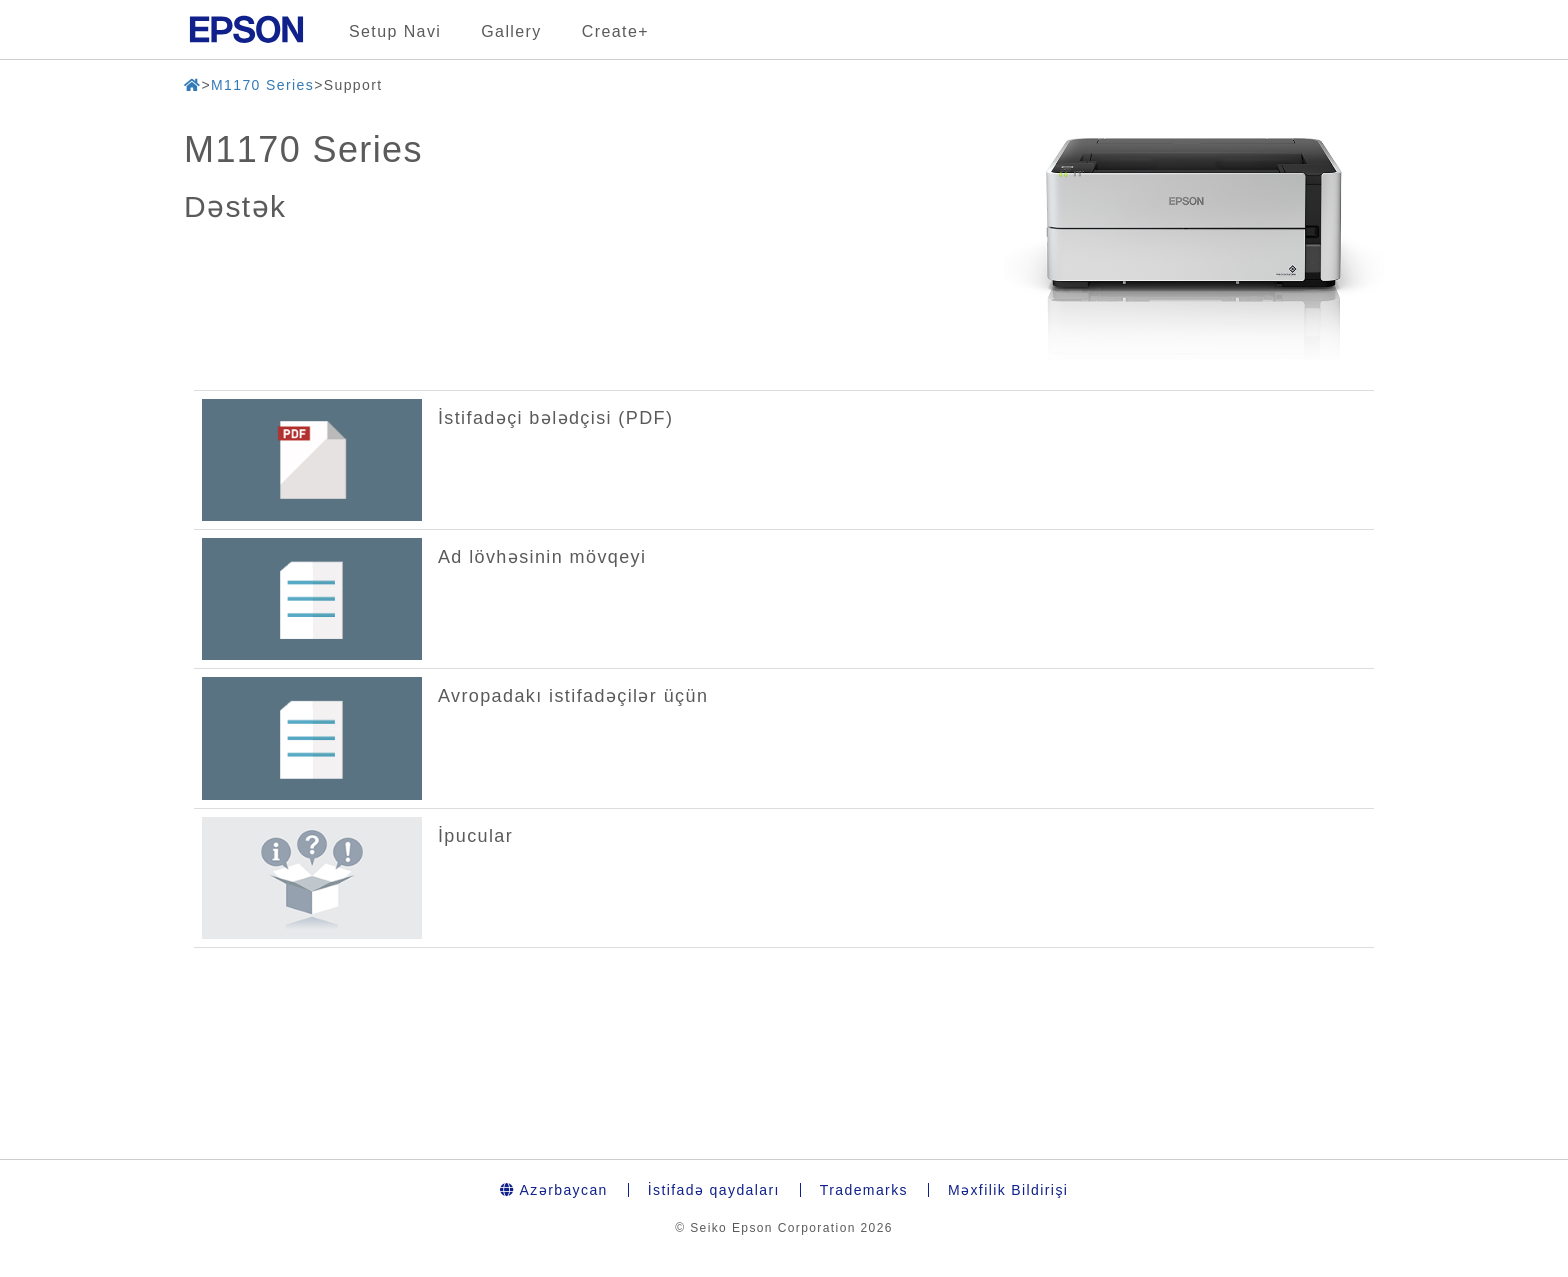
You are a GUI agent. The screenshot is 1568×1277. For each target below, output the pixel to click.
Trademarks (864, 1190)
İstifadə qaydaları (714, 1190)
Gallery (511, 31)
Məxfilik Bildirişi (1008, 1190)
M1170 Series (262, 85)
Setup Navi (395, 31)
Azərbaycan (554, 1190)
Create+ (615, 31)
